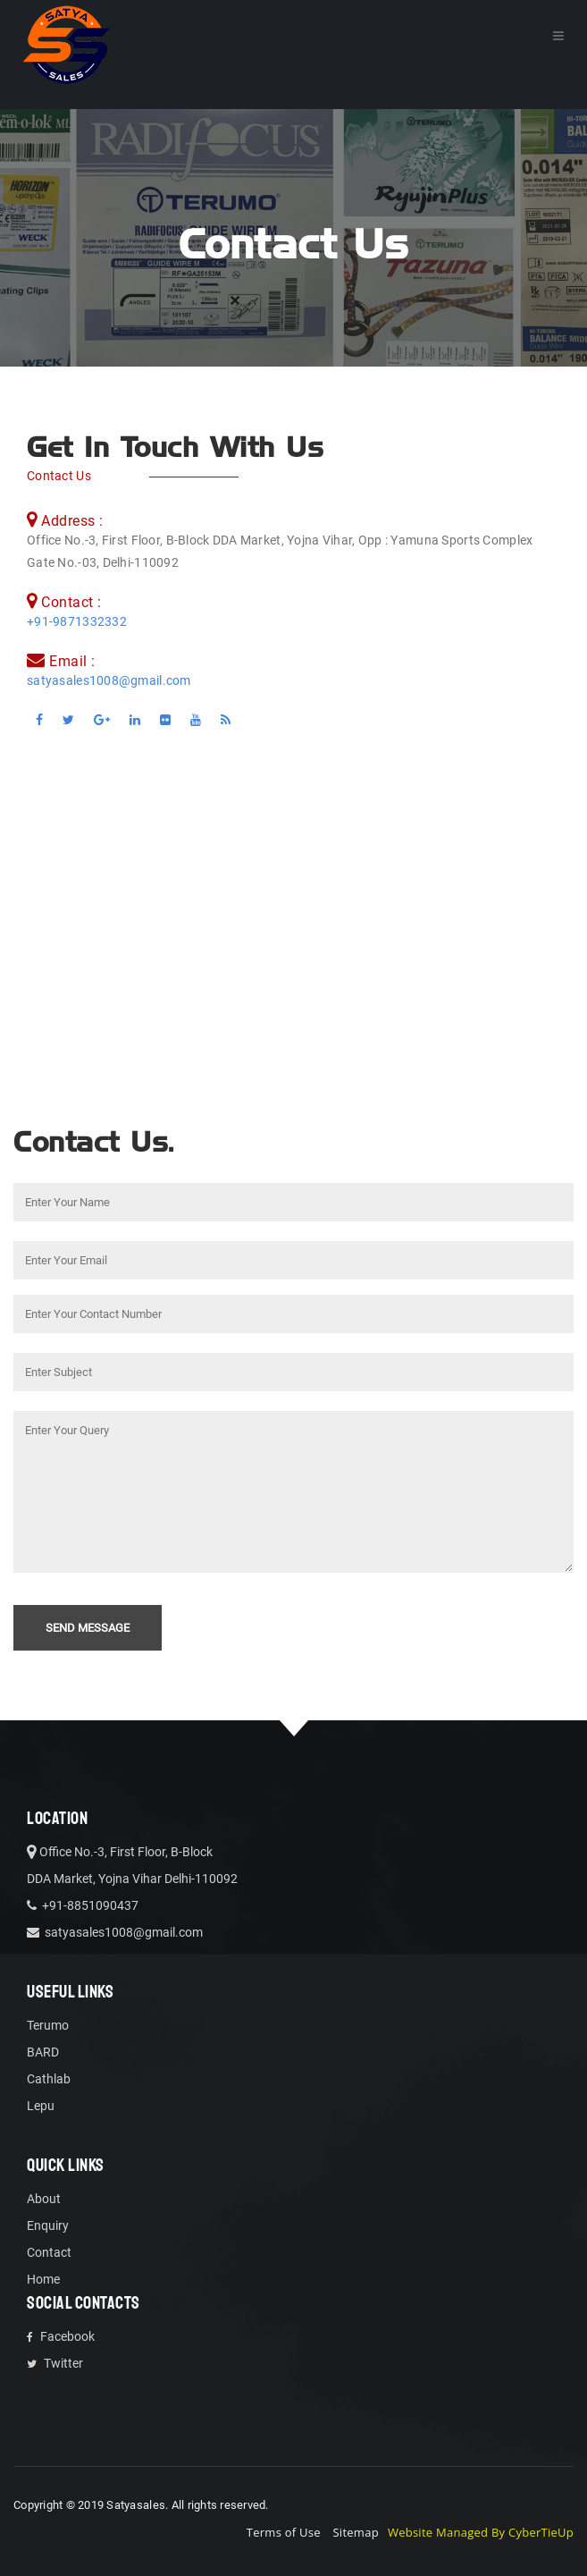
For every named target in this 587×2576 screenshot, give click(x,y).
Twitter (55, 2363)
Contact (49, 2252)
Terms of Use (284, 2532)
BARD (43, 2052)
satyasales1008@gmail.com (109, 680)
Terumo (48, 2025)
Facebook (61, 2336)
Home (43, 2279)
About (44, 2199)
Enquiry (48, 2225)
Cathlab (49, 2079)
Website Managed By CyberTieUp (481, 2532)
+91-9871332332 (77, 621)
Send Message (88, 1627)
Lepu (41, 2106)
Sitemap (355, 2532)
